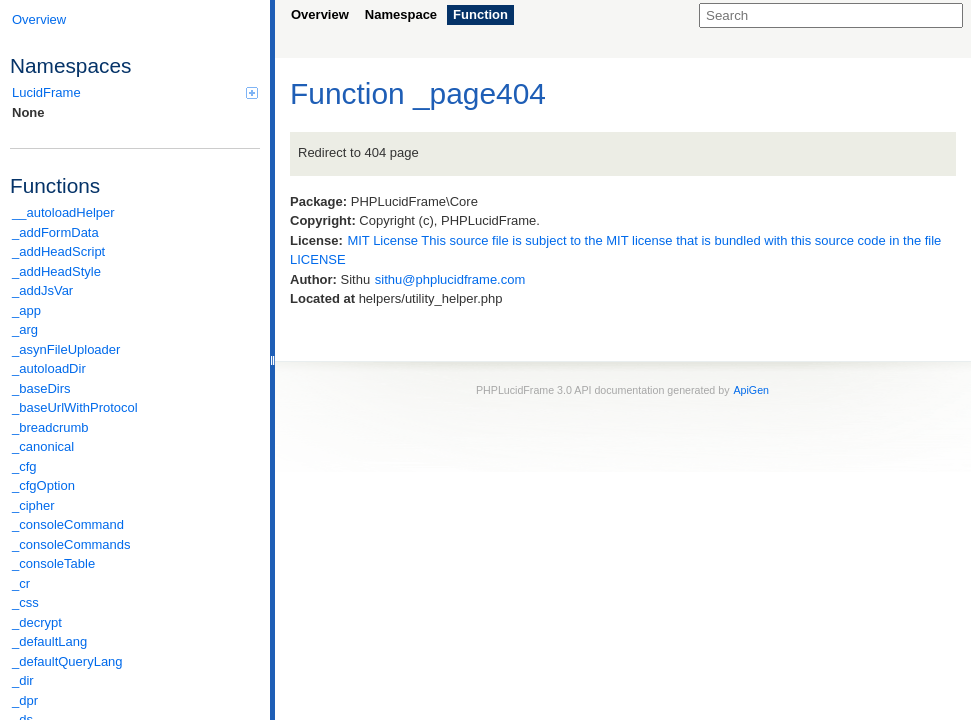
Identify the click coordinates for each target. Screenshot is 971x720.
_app (26, 310)
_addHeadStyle (56, 271)
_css (25, 602)
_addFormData (55, 232)
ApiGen (751, 390)
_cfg (24, 466)
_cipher (33, 505)
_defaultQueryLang (67, 661)
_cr (21, 583)
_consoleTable (53, 563)
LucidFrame (135, 92)
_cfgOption (43, 485)
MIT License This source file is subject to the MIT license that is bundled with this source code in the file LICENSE (615, 250)
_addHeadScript (58, 251)
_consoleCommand (68, 524)
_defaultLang (49, 641)
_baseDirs (41, 388)
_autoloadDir (49, 368)
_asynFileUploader (66, 349)
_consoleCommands (71, 544)
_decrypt (37, 622)
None (28, 112)
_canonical (43, 446)
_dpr (25, 700)
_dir (23, 680)
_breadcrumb (50, 427)
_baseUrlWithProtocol (75, 407)
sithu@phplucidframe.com (450, 279)
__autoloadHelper (63, 212)
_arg (25, 329)
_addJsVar (42, 290)
